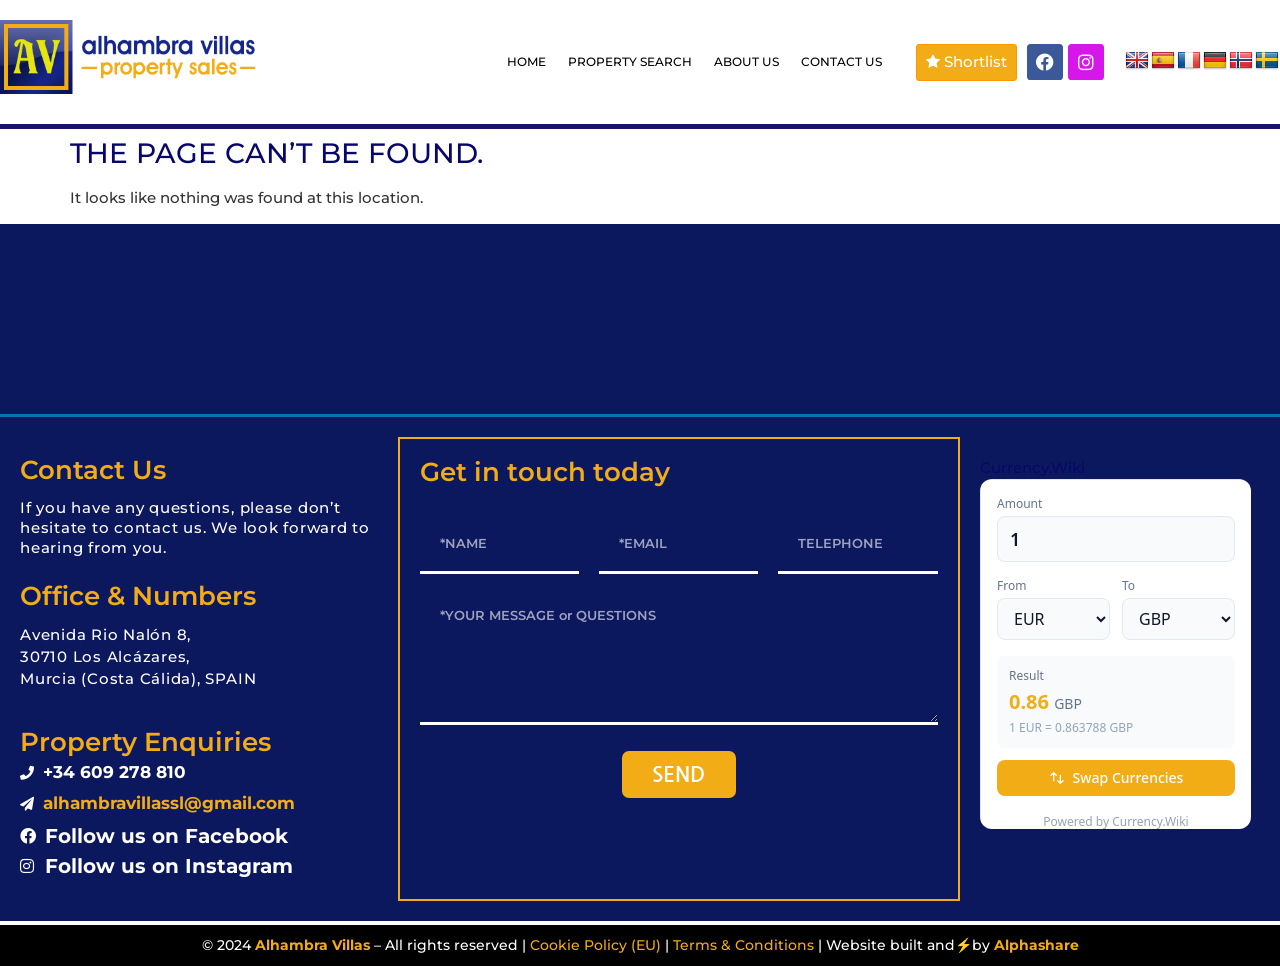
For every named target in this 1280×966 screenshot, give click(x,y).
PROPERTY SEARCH (630, 61)
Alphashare (1036, 945)
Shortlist (966, 61)
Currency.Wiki (1032, 467)
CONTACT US (841, 61)
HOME (526, 61)
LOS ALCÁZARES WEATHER (640, 319)
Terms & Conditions (743, 945)
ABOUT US (746, 61)
